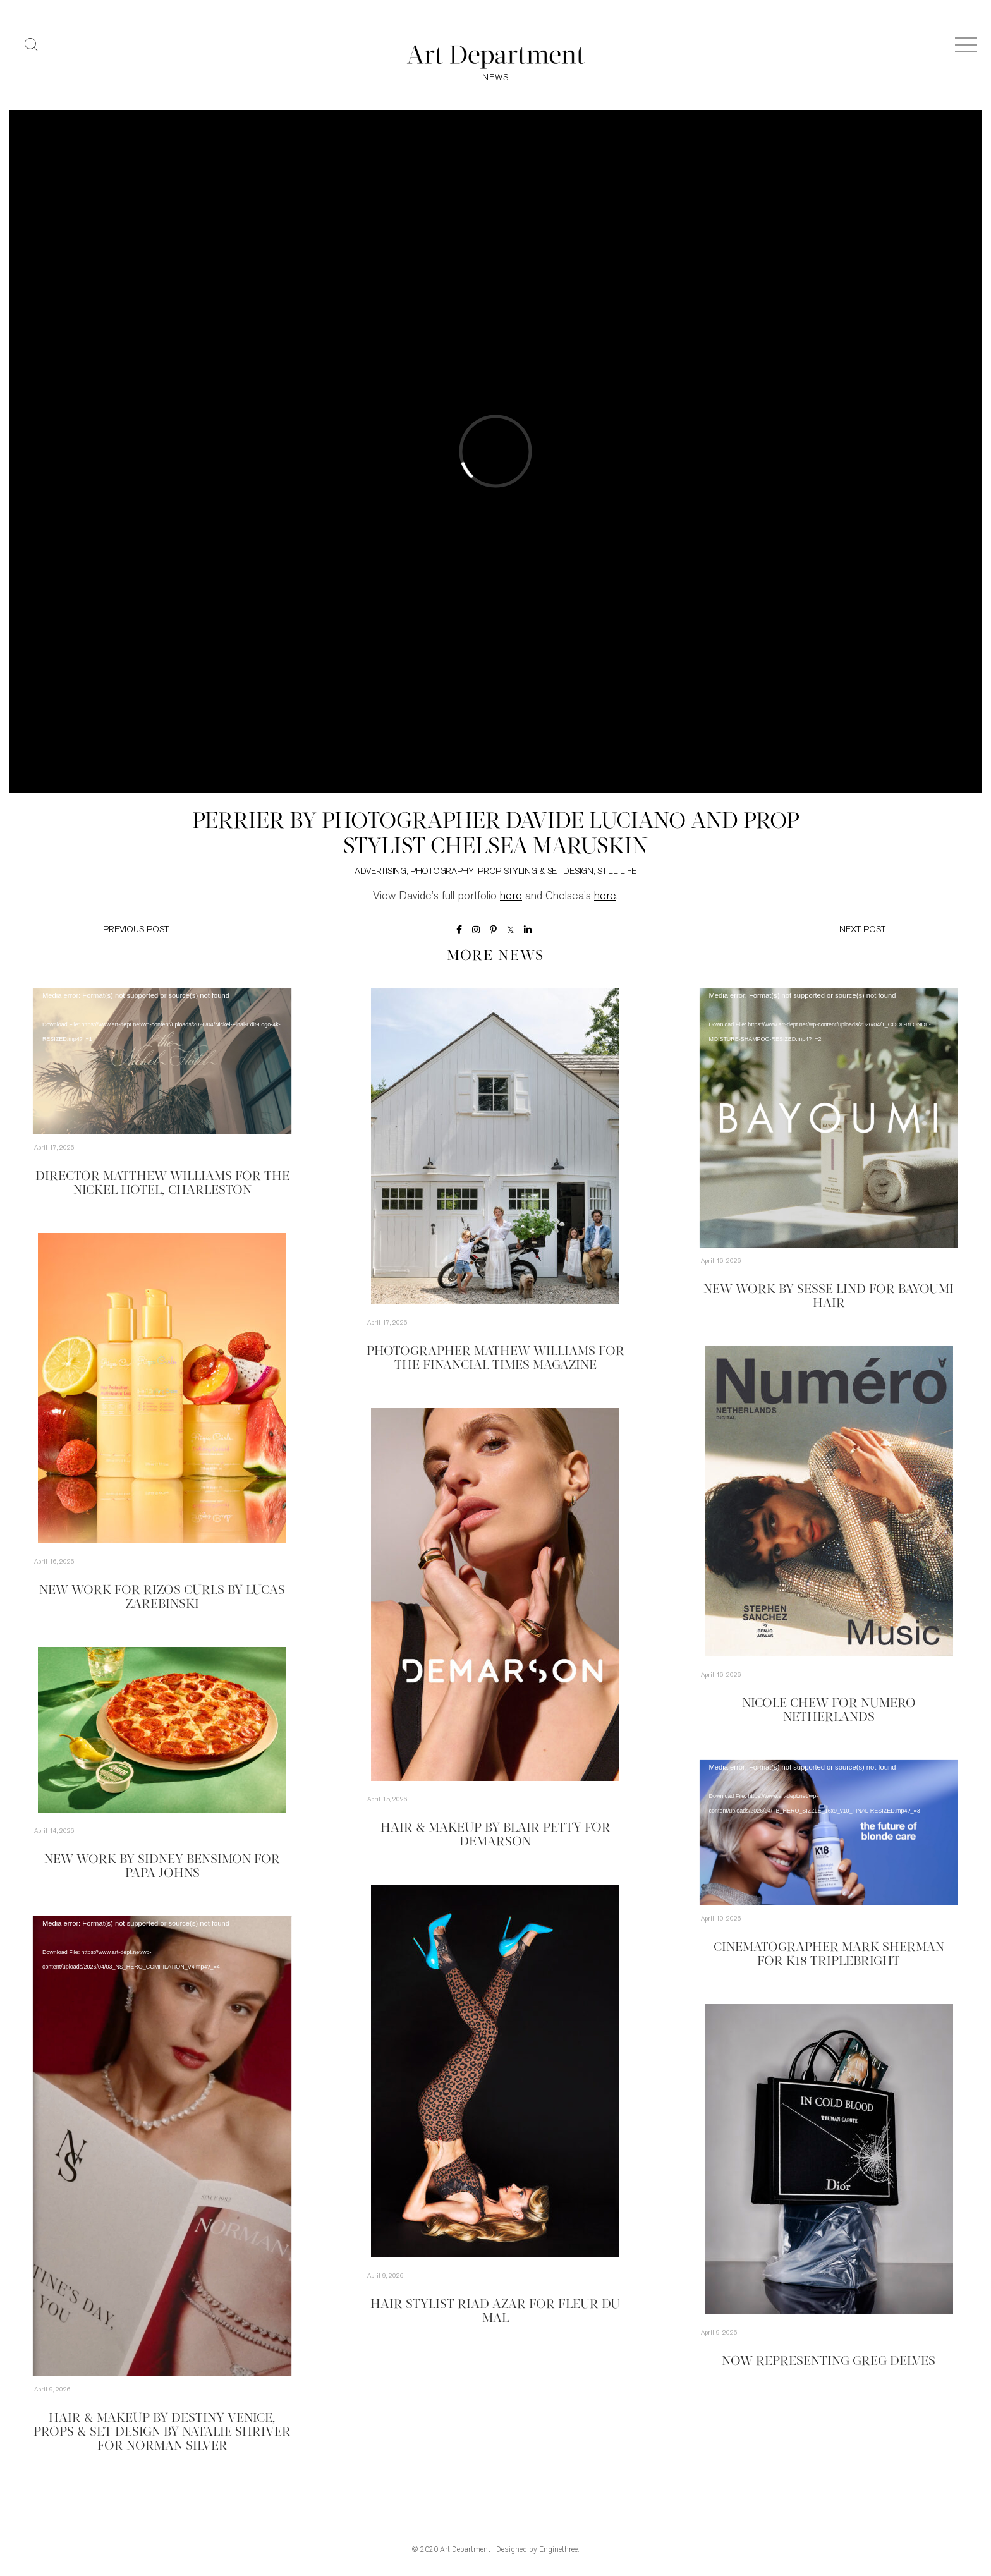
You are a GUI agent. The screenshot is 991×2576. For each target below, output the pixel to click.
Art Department (465, 2549)
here (511, 896)
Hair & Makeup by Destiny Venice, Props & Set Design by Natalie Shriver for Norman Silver (162, 2432)
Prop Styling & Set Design (535, 872)
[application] (162, 1061)
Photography (442, 872)
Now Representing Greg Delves (828, 2361)
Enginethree (558, 2549)
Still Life (616, 872)
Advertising (380, 872)
